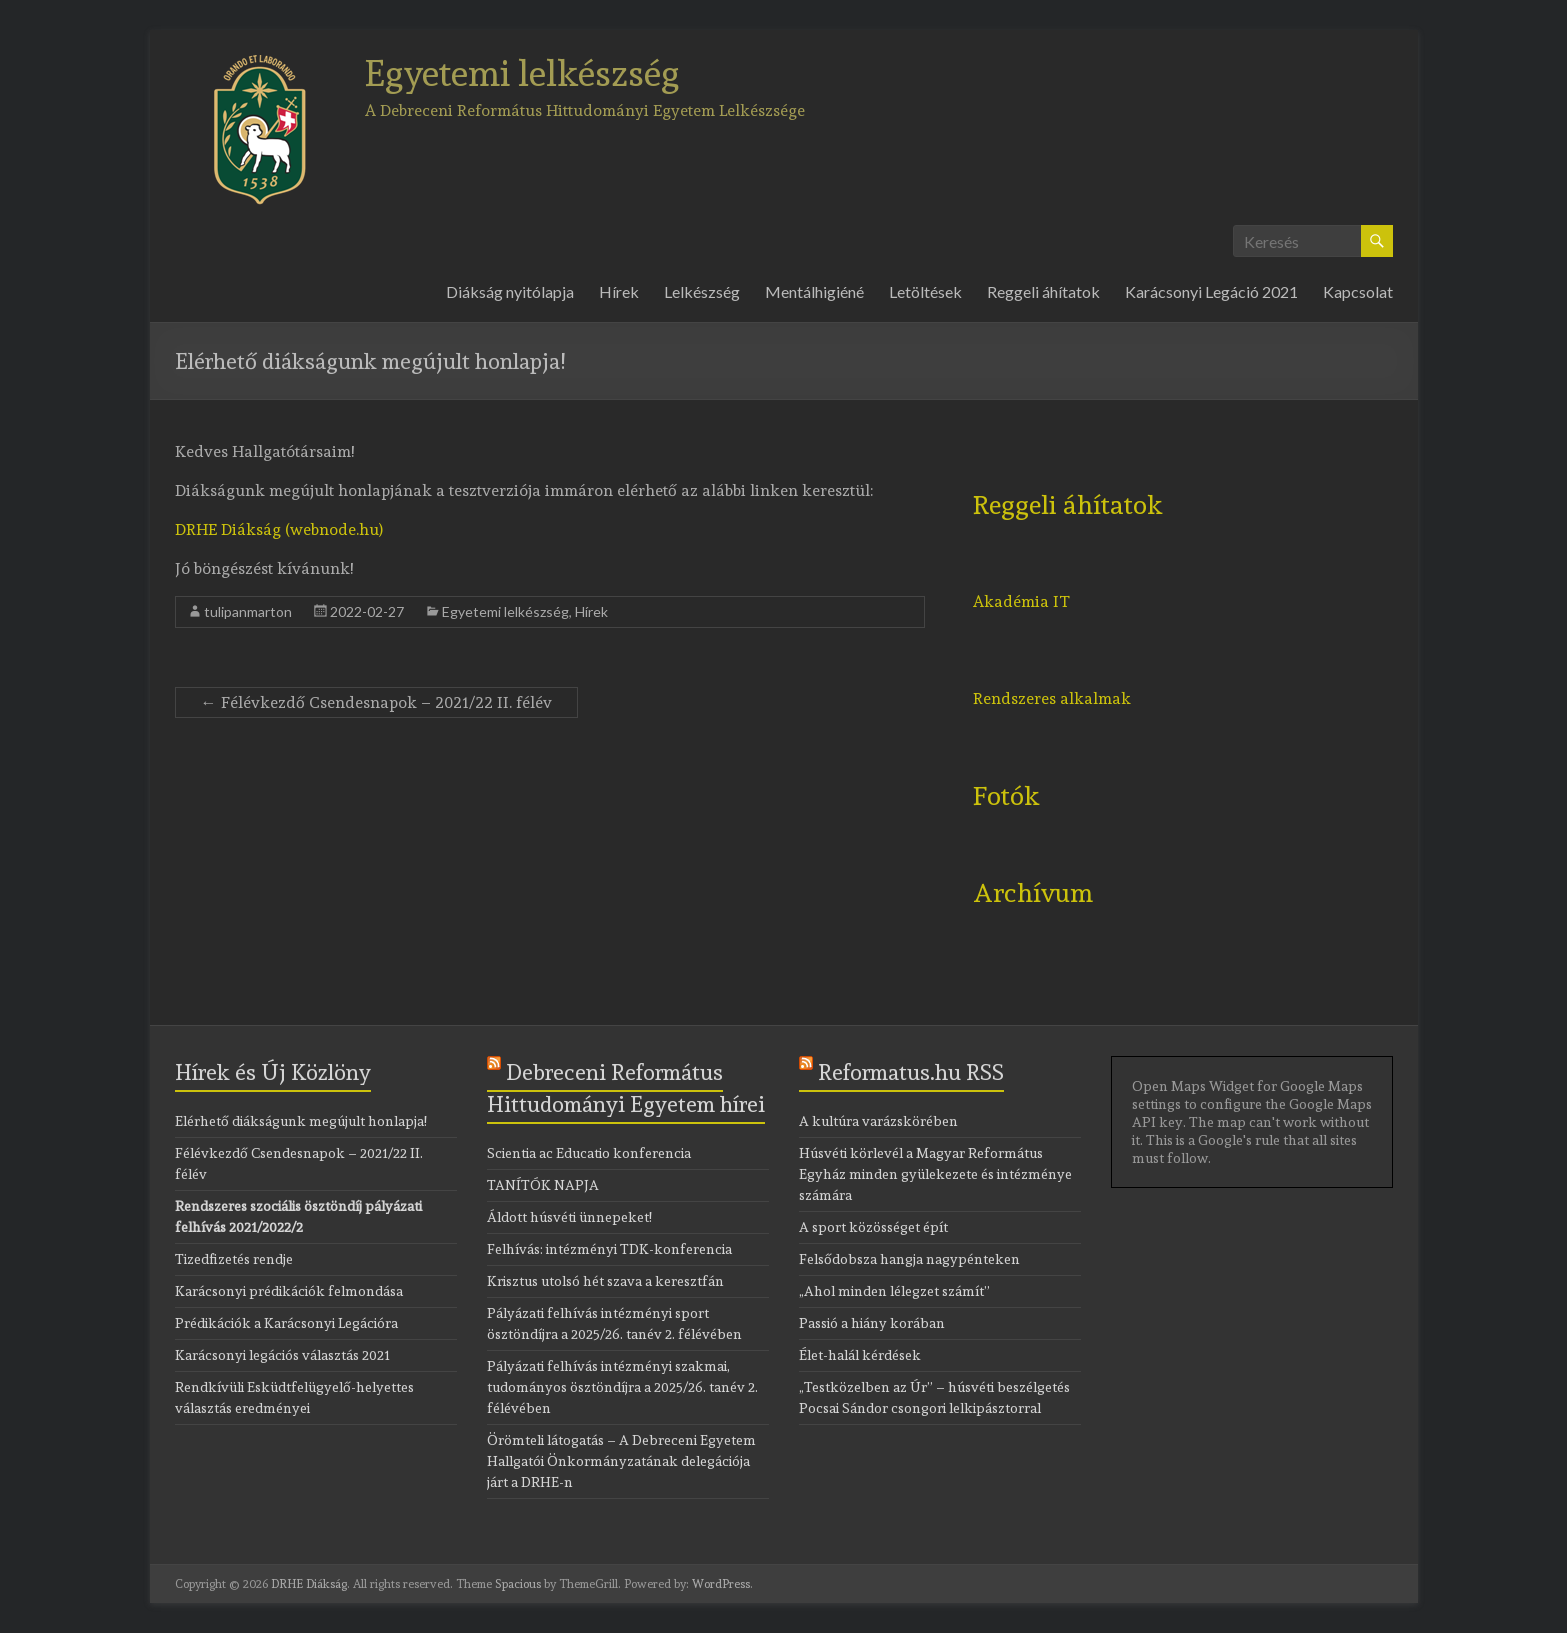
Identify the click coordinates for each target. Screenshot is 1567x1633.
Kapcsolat (1358, 291)
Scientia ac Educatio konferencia (589, 1153)
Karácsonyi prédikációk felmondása (289, 1291)
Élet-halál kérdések (860, 1355)
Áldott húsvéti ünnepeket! (569, 1217)
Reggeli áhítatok (1043, 291)
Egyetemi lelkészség (522, 73)
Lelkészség (702, 291)
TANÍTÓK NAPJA (543, 1185)
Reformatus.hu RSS (911, 1072)
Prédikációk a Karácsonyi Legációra (286, 1323)
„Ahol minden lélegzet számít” (894, 1291)
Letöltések (925, 291)
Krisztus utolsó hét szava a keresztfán (605, 1281)
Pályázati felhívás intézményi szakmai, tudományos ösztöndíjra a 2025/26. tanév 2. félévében (622, 1387)
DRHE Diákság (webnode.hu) (279, 529)
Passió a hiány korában (872, 1323)
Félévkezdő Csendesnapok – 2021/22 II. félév (376, 702)
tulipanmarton (248, 611)
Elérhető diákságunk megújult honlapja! (301, 1121)
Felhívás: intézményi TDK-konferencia (609, 1249)
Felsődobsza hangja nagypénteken (909, 1259)
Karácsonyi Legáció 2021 (1211, 291)
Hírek (619, 291)
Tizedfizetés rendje (234, 1259)
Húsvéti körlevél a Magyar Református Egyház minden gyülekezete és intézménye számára (935, 1174)
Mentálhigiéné (814, 291)
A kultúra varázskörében (878, 1121)
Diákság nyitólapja (510, 291)
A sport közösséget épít (873, 1227)
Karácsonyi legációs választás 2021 (282, 1355)
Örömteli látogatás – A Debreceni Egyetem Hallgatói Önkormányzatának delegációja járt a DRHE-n (621, 1461)
